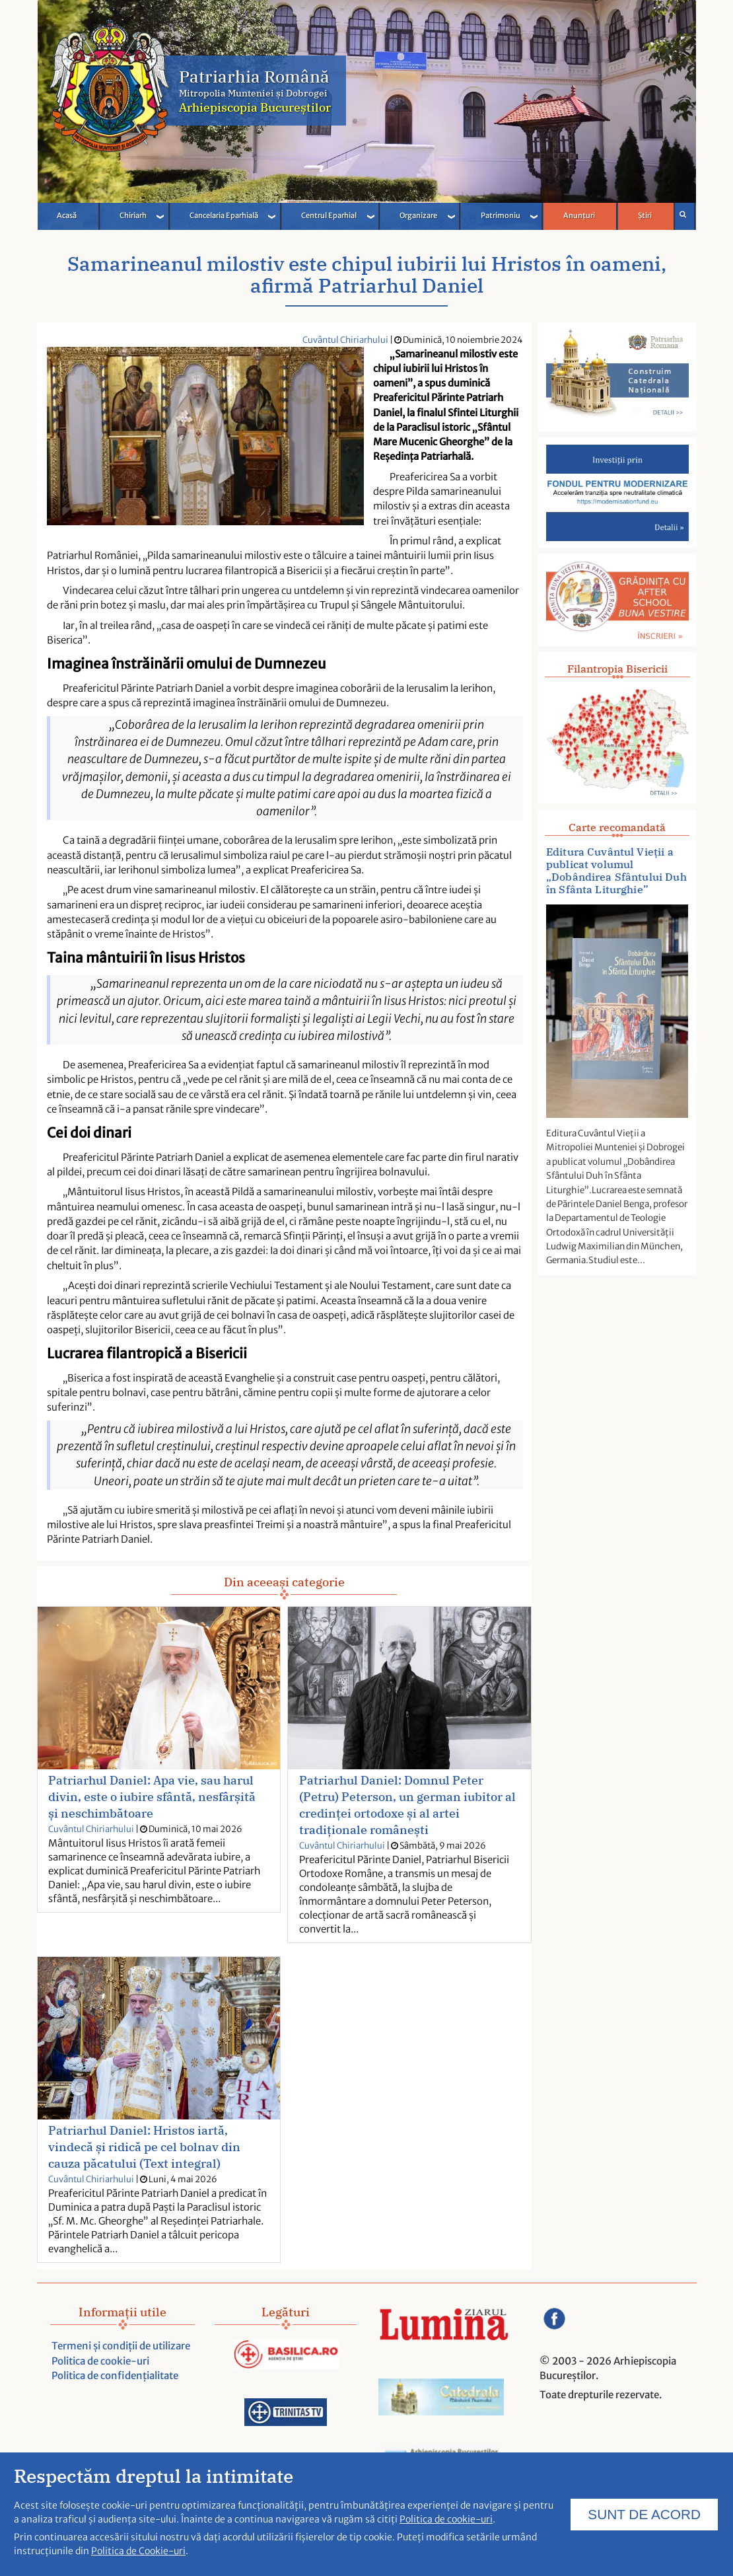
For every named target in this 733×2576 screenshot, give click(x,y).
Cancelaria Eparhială (224, 215)
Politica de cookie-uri (100, 2361)
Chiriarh (133, 215)
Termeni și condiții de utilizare (121, 2345)
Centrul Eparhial (329, 215)
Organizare (418, 215)
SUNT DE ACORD (644, 2516)
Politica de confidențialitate (115, 2375)
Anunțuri (579, 215)
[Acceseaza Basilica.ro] (285, 2356)
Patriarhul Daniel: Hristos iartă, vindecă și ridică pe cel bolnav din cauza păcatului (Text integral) (144, 2147)
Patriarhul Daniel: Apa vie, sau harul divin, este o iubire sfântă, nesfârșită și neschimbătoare (152, 1797)
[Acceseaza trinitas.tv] (286, 2414)
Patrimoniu (500, 215)
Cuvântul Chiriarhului (345, 340)
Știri (645, 215)
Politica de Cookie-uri (138, 2553)
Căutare (683, 214)
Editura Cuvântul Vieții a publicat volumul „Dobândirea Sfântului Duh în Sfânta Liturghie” (616, 871)
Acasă (67, 215)
